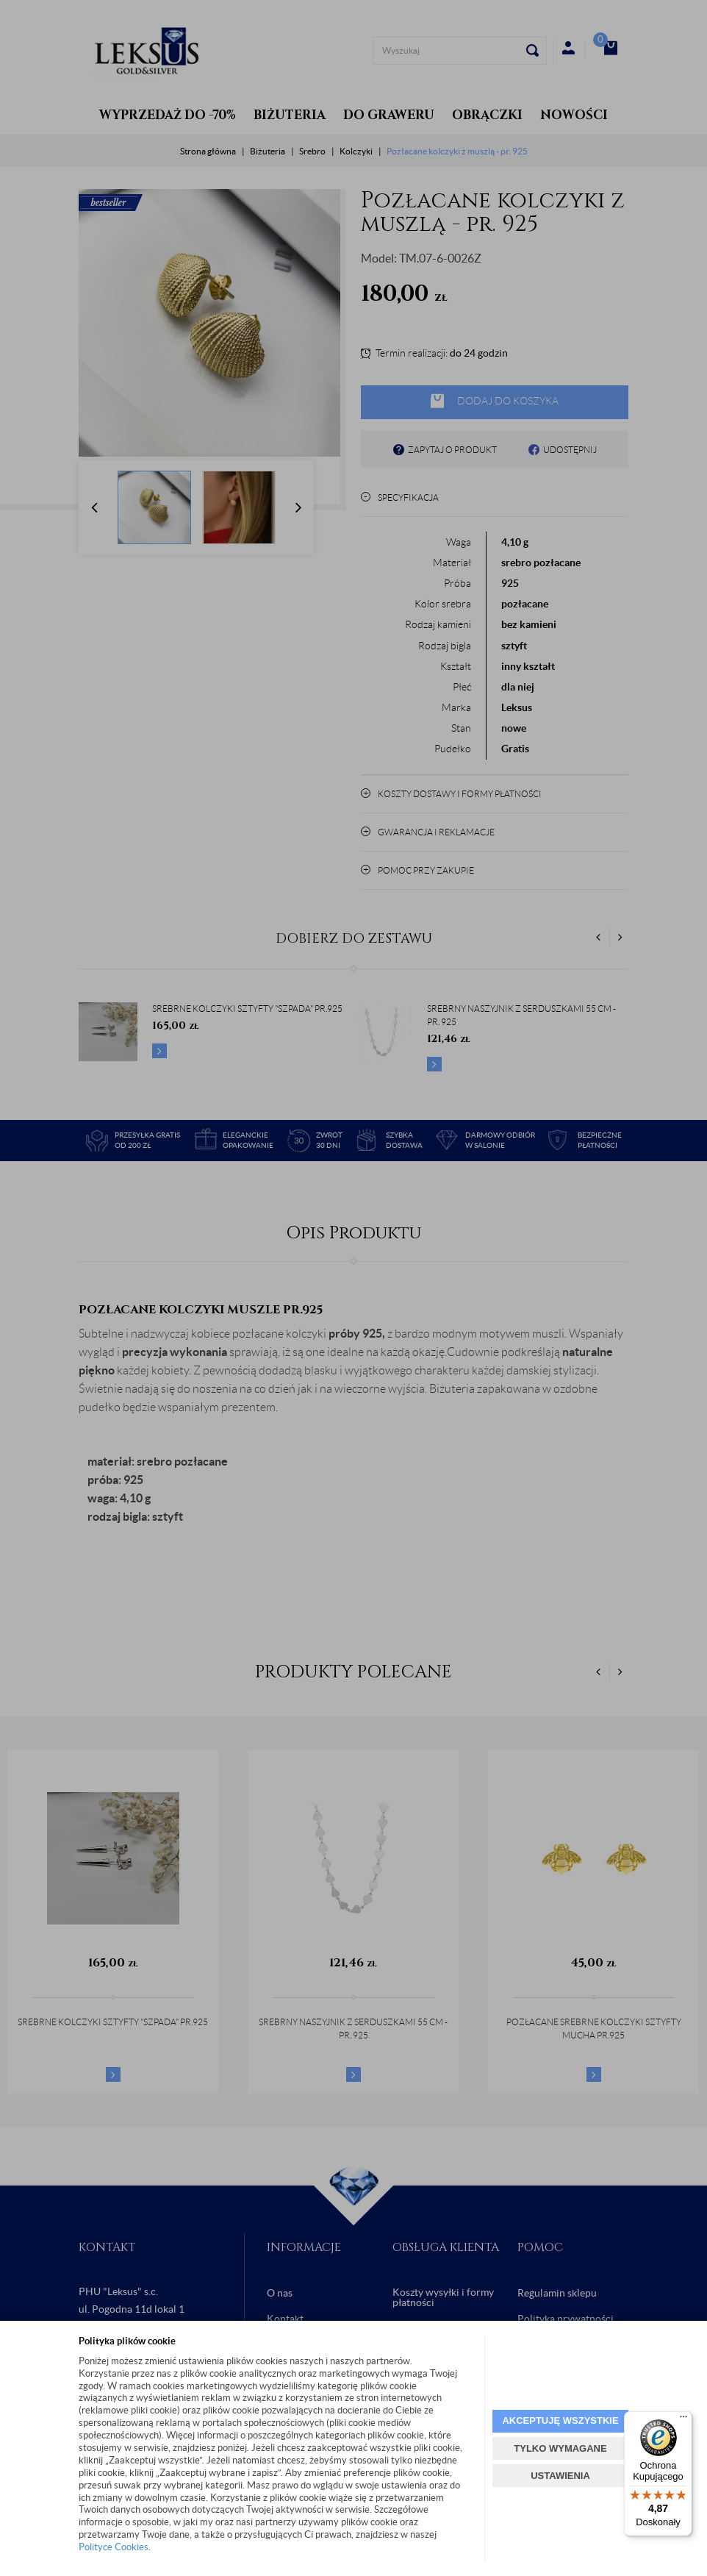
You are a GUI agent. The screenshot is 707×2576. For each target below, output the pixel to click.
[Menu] (683, 2420)
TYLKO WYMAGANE (560, 2448)
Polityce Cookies (113, 2546)
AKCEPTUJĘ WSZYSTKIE (560, 2420)
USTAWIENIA (560, 2475)
